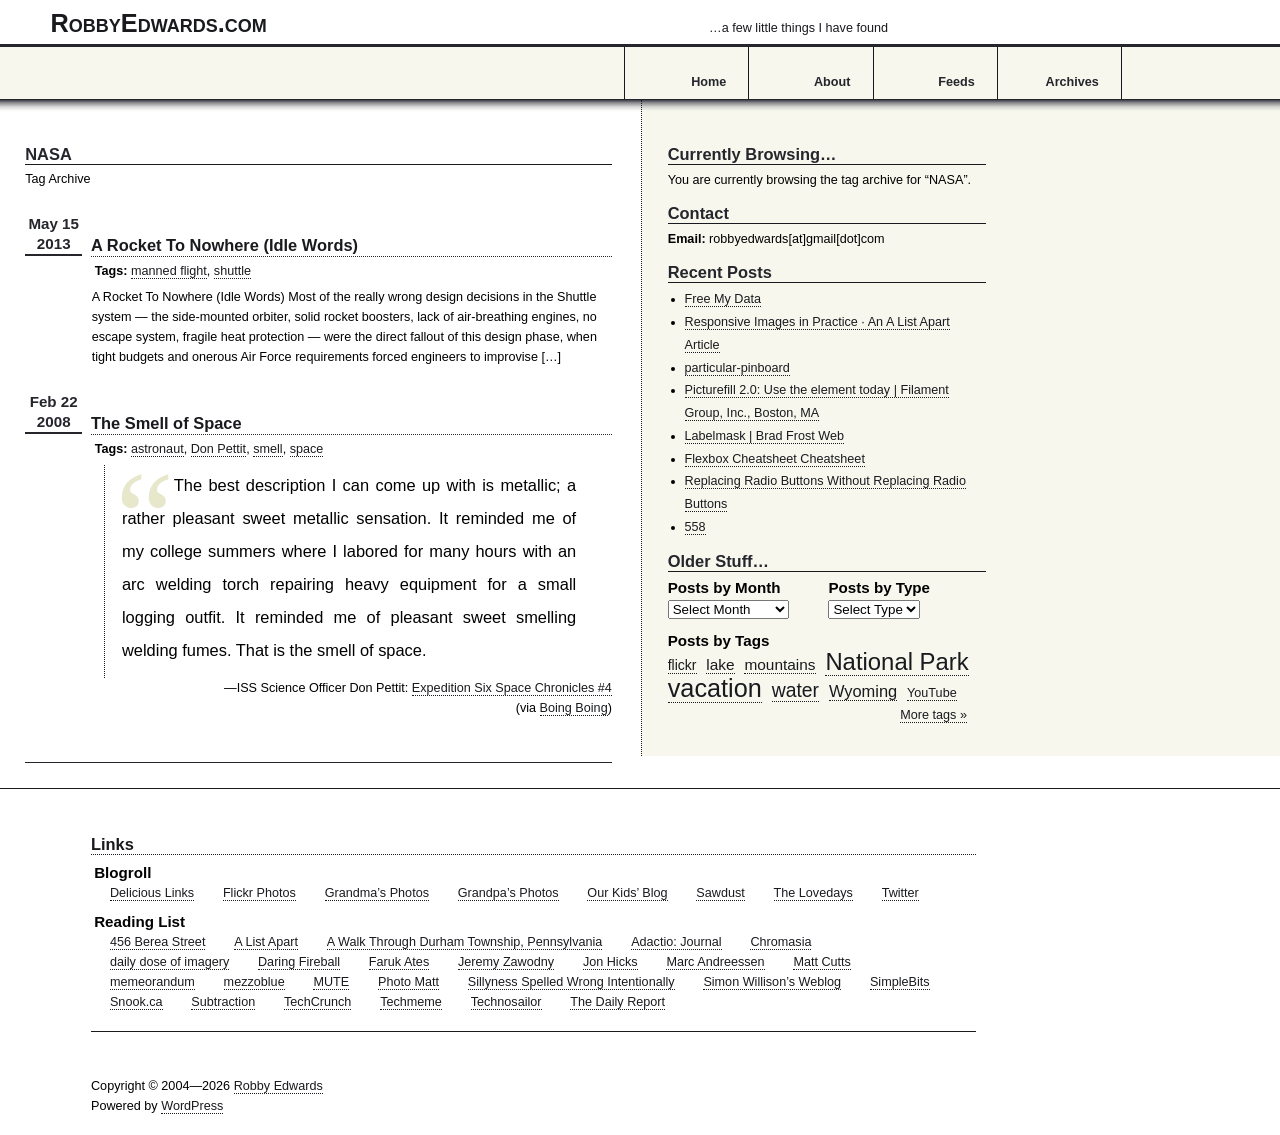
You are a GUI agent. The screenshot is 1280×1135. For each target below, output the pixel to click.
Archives (1072, 82)
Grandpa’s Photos (508, 893)
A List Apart (266, 942)
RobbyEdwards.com (469, 23)
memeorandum (152, 982)
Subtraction (223, 1002)
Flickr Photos (259, 893)
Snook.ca (136, 1002)
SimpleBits (900, 982)
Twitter (900, 893)
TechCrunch (317, 1002)
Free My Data (723, 299)
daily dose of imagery (169, 962)
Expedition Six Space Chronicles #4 (512, 688)
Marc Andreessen (715, 962)
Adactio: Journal (676, 942)
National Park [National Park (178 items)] (896, 661)
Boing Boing (574, 708)
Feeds (956, 82)
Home (708, 82)
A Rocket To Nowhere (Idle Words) (224, 245)
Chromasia (780, 942)
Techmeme (411, 1002)
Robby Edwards (278, 1086)
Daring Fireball (299, 962)
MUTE (331, 982)
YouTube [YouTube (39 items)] (932, 693)
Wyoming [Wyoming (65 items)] (863, 691)
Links (112, 844)
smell (267, 449)
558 (695, 527)
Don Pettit (218, 449)
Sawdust (720, 893)
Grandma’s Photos (377, 893)
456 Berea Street (157, 942)
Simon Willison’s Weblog (772, 982)
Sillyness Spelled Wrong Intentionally (571, 982)
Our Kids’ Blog (627, 893)
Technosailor (506, 1002)
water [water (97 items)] (795, 690)
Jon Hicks (610, 962)
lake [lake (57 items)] (720, 664)
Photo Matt (408, 982)
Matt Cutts (822, 962)
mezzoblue (254, 982)
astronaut (157, 449)
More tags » (933, 715)
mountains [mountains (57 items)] (779, 664)
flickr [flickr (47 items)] (682, 665)
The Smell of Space (166, 423)
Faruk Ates (399, 962)
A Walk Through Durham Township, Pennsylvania (465, 942)
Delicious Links (152, 893)
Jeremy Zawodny (506, 962)
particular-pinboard (737, 368)
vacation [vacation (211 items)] (715, 688)
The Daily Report (617, 1002)
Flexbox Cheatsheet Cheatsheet (775, 459)
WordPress (192, 1106)
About (832, 82)
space (307, 449)
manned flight (169, 271)
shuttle (232, 271)
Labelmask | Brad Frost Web (765, 436)
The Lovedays (813, 893)
